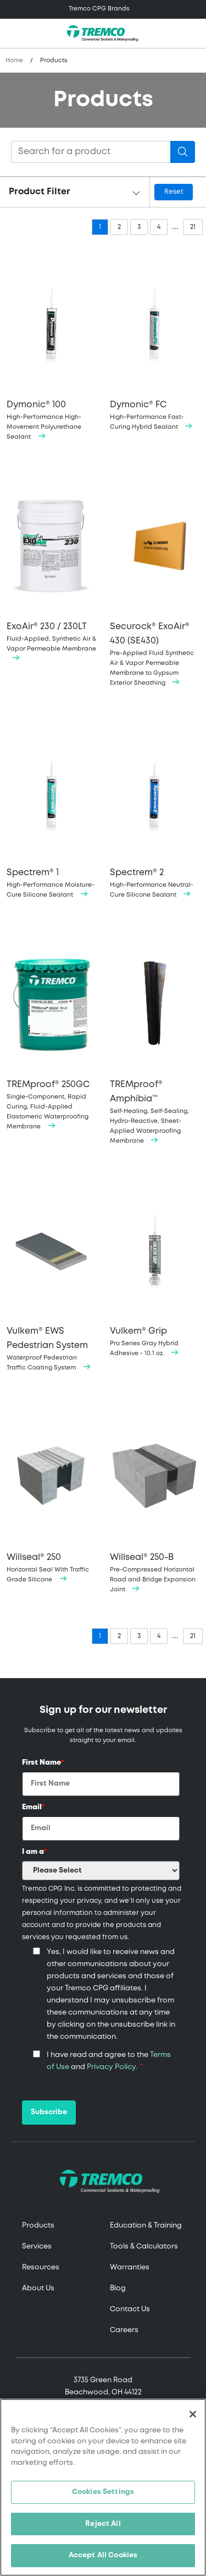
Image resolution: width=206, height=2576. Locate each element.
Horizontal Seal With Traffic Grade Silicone (52, 1495)
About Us (38, 2288)
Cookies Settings (103, 2492)
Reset (173, 192)
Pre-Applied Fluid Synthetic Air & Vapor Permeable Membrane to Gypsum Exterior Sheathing (155, 581)
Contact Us (130, 2309)
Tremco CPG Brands (99, 9)
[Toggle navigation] (103, 9)
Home (14, 60)
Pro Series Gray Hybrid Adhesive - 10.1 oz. (155, 1268)
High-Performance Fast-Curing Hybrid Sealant (155, 342)
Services (37, 2247)
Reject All (102, 2524)
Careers (124, 2330)
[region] (103, 2487)
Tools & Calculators (144, 2247)
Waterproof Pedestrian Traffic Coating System (52, 1275)
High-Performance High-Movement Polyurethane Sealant (52, 347)
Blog (118, 2288)
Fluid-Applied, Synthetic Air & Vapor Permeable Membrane (52, 569)
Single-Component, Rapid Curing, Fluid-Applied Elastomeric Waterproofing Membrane (52, 1032)
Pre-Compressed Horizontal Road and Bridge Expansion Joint (155, 1500)
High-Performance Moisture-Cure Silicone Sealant (52, 810)
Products (38, 2226)
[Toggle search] (192, 33)
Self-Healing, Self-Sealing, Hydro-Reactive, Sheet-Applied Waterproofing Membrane (155, 1039)
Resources (40, 2267)
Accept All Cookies (103, 2555)
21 (193, 227)
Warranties (129, 2267)
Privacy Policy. (112, 2067)
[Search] (91, 152)
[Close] (193, 2414)
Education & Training (146, 2226)
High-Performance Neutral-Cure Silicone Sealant (155, 810)
